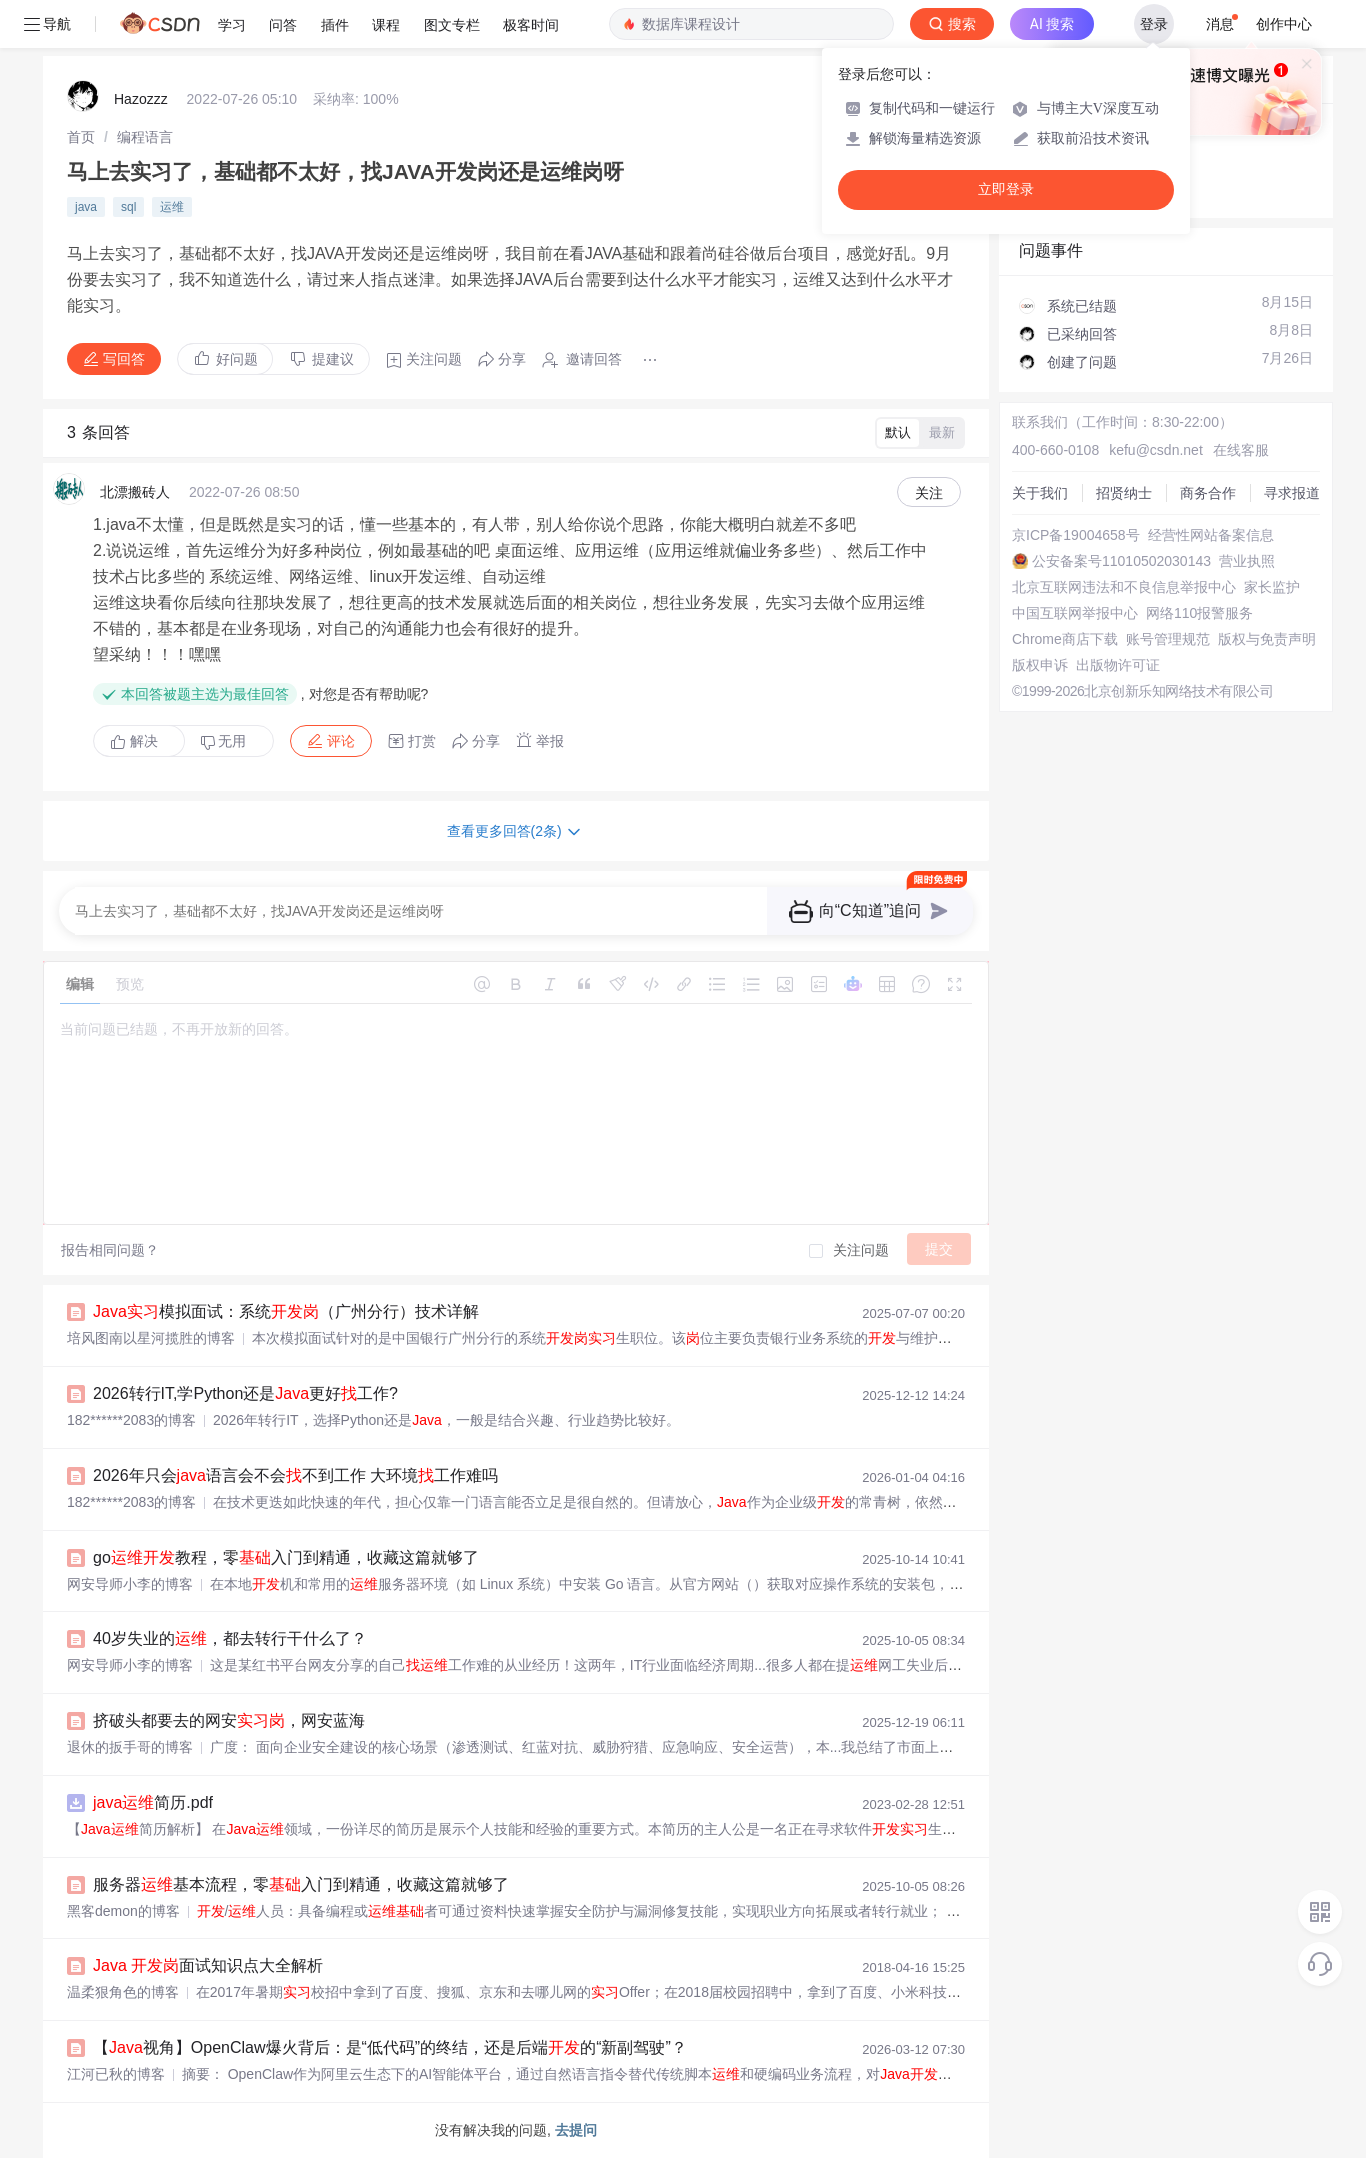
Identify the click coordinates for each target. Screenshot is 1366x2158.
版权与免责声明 (1267, 639)
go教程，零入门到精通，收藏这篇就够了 (286, 1557)
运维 (172, 207)
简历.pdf (153, 1802)
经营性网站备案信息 (1211, 535)
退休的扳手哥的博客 (130, 1747)
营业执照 (1247, 561)
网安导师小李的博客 (130, 1584)
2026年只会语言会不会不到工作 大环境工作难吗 (295, 1475)
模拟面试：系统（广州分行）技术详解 (286, 1311)
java (86, 207)
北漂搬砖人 (135, 492)
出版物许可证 (1118, 665)
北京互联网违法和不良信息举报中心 (1124, 587)
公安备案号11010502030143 (1121, 561)
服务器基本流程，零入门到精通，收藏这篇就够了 (301, 1884)
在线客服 (1241, 450)
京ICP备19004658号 (1076, 535)
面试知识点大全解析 (208, 1965)
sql (128, 207)
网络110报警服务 (1199, 613)
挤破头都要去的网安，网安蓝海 (229, 1720)
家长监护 (1272, 587)
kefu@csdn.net (1156, 450)
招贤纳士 (1124, 493)
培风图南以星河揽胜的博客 (151, 1338)
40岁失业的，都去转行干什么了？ (230, 1638)
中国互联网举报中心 (1075, 613)
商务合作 (1208, 493)
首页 (81, 137)
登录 (1154, 24)
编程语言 (145, 137)
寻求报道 (1292, 493)
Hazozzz (141, 99)
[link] (81, 137)
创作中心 (1284, 24)
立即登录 (1006, 189)
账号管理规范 (1168, 639)
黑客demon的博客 (123, 1911)
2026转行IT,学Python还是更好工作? (245, 1393)
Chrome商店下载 (1065, 639)
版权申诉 (1040, 665)
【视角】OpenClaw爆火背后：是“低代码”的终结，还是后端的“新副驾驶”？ (390, 2047)
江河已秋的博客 (116, 2074)
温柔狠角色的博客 (123, 1992)
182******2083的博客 (131, 1420)
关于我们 (1040, 493)
